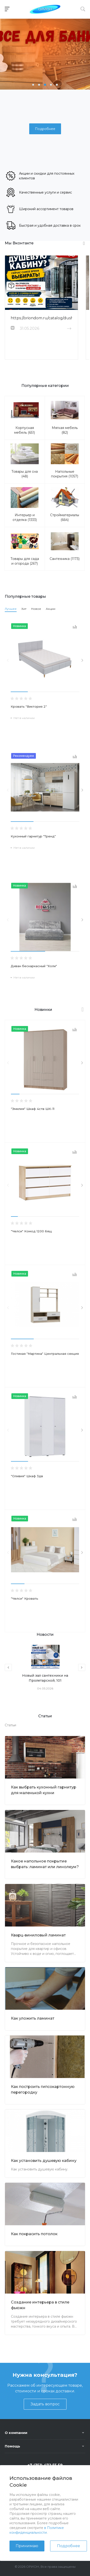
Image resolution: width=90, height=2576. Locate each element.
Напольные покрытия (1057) (64, 473)
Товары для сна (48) (24, 473)
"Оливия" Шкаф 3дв (27, 1476)
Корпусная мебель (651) (24, 430)
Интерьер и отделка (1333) (25, 517)
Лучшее (11, 608)
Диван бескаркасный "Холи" (34, 966)
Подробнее (68, 2546)
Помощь (12, 2446)
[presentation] (8, 660)
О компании (16, 2433)
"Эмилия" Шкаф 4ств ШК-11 (32, 1109)
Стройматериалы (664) (64, 517)
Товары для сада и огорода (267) (24, 561)
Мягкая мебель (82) (65, 430)
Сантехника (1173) (65, 559)
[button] (33, 85)
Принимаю (27, 2546)
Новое (36, 608)
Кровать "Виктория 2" (29, 706)
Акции (50, 608)
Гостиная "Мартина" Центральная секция (45, 1353)
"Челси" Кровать (24, 1598)
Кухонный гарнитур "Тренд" (33, 836)
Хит (23, 608)
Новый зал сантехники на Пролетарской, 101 (45, 1678)
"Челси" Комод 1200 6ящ (31, 1231)
